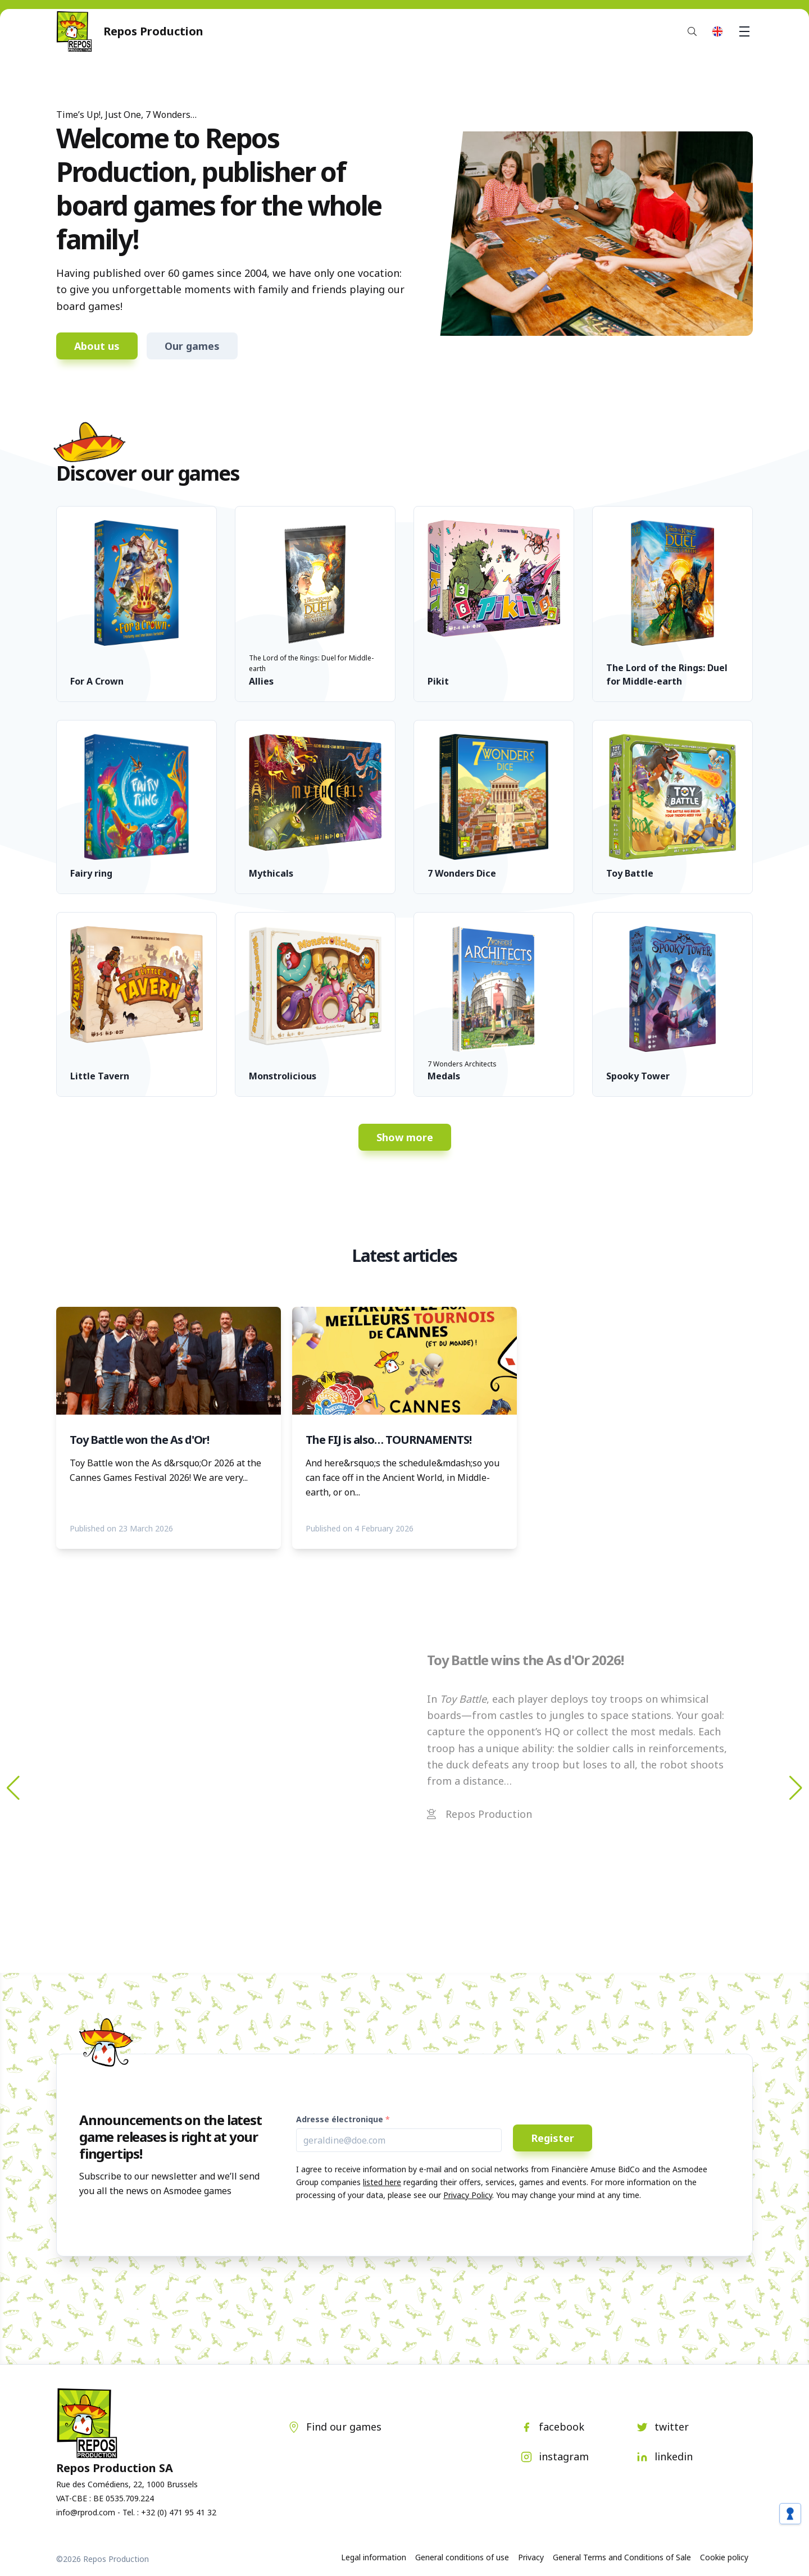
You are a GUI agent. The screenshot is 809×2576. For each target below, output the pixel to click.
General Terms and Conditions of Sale (622, 2557)
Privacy (531, 2557)
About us (97, 346)
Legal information (373, 2557)
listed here (382, 2182)
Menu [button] (746, 31)
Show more (404, 1137)
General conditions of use (462, 2557)
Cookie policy (724, 2557)
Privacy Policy (467, 2195)
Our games (192, 346)
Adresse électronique (339, 2119)
